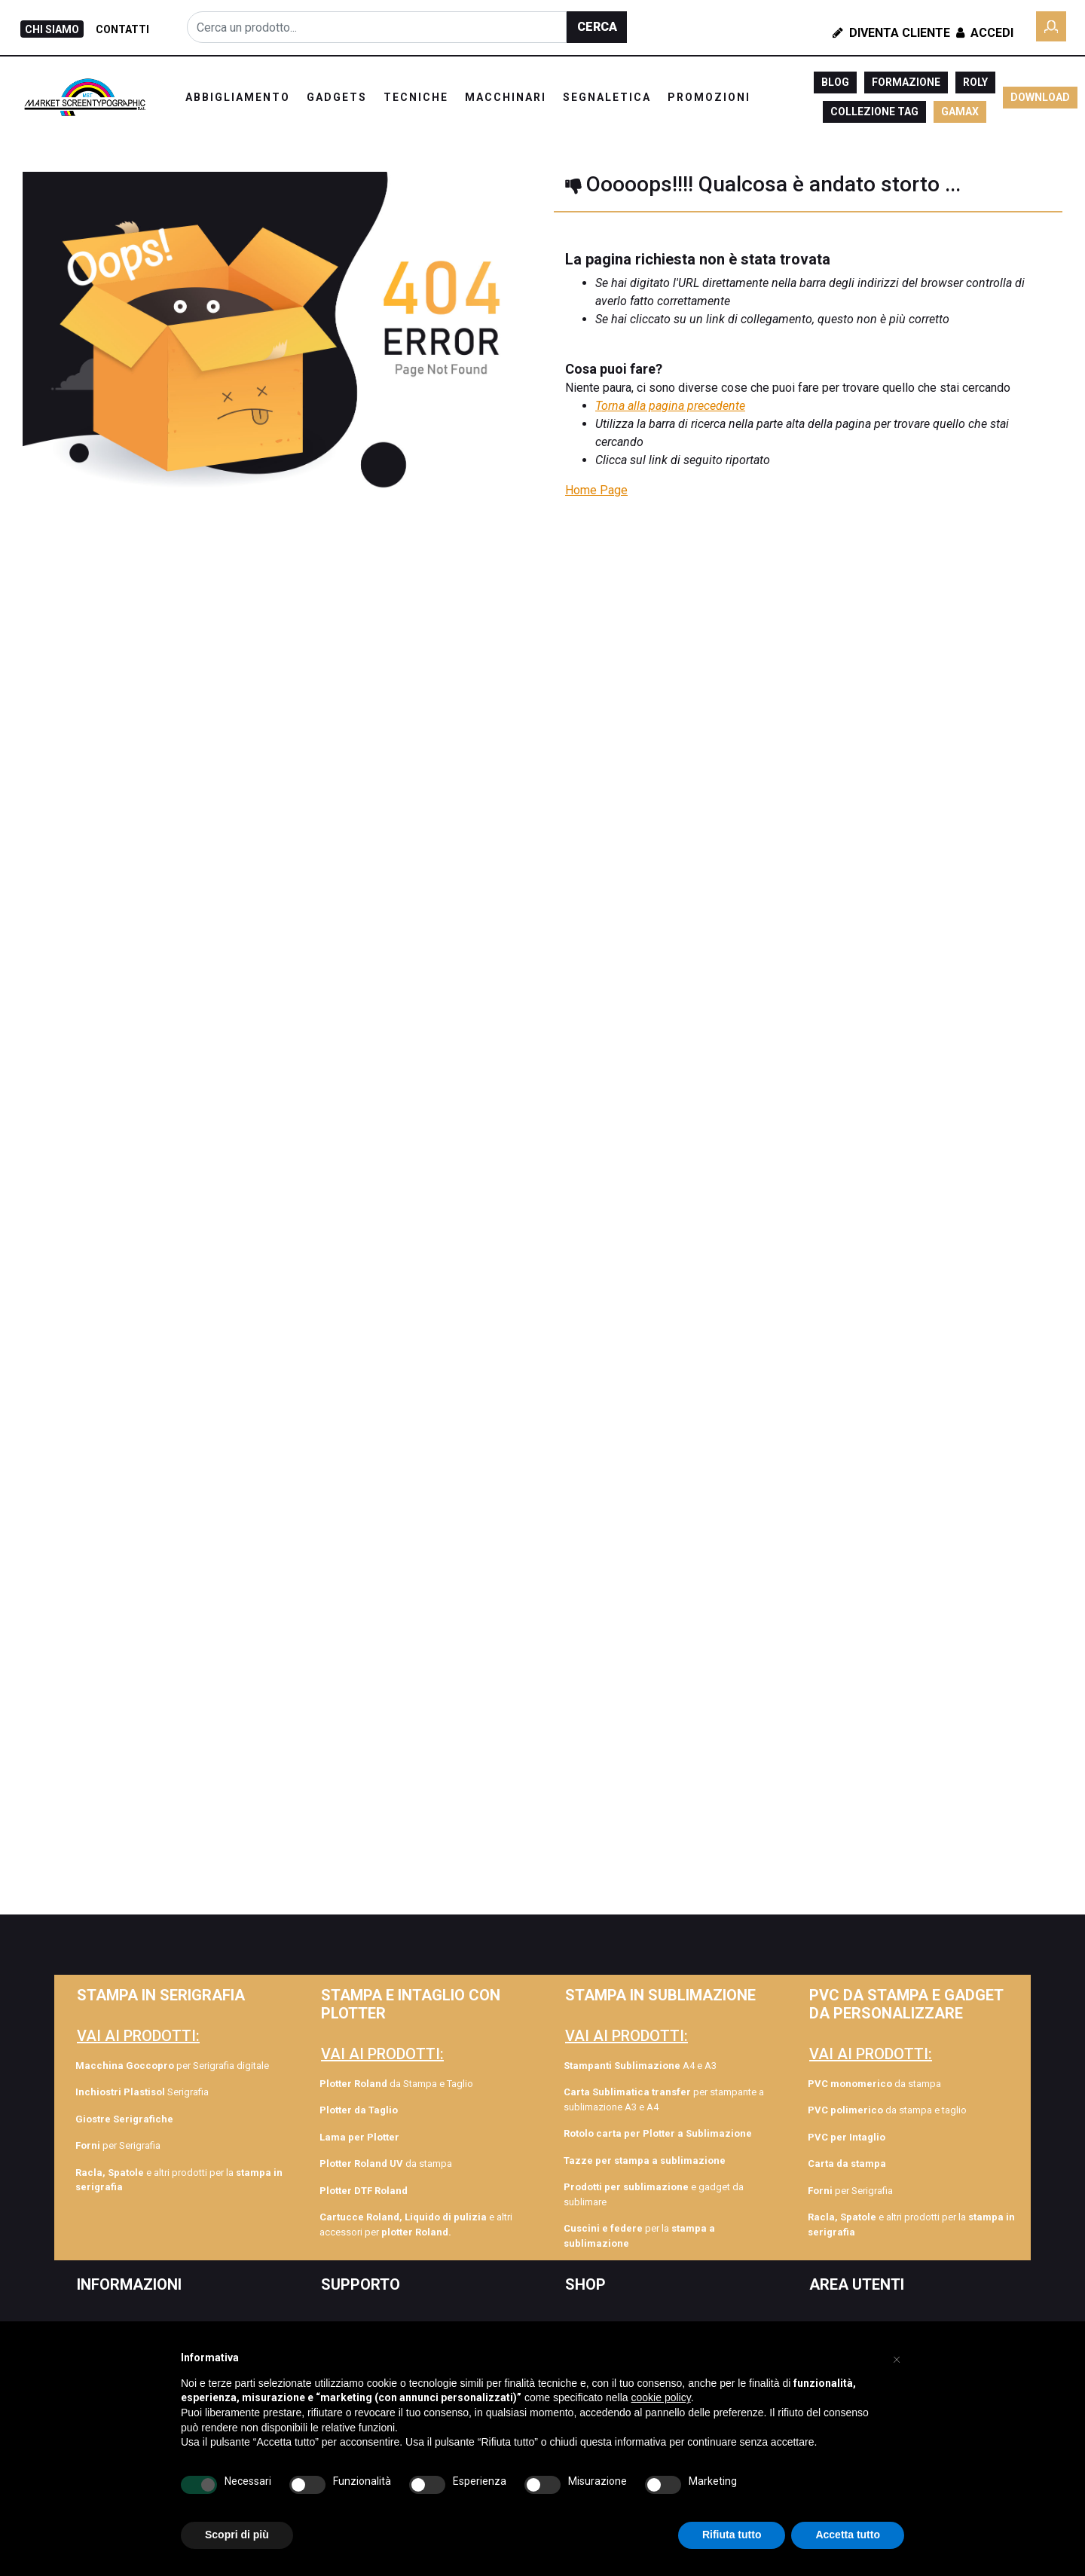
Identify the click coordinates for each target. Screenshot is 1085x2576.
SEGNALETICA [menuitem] (607, 97)
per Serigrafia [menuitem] (117, 2145)
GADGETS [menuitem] (337, 97)
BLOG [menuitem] (835, 82)
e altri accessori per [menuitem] (415, 2224)
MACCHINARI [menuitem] (505, 97)
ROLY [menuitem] (975, 82)
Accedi (983, 33)
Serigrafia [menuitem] (142, 2092)
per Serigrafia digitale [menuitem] (172, 2065)
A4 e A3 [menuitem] (640, 2065)
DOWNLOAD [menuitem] (1040, 97)
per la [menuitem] (639, 2236)
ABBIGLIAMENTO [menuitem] (237, 97)
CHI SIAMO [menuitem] (52, 29)
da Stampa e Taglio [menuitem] (396, 2083)
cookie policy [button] (661, 2397)
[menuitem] (179, 2119)
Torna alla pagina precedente (670, 406)
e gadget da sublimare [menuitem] (654, 2194)
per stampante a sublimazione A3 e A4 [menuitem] (664, 2099)
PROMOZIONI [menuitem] (709, 97)
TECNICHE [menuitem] (416, 97)
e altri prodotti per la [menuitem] (179, 2180)
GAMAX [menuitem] (960, 111)
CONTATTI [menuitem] (122, 29)
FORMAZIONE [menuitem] (906, 82)
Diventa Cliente (891, 33)
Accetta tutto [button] (847, 2535)
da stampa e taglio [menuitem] (887, 2110)
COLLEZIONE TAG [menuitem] (874, 111)
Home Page (596, 490)
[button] (597, 27)
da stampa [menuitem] (385, 2163)
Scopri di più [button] (237, 2535)
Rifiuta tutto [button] (732, 2535)
